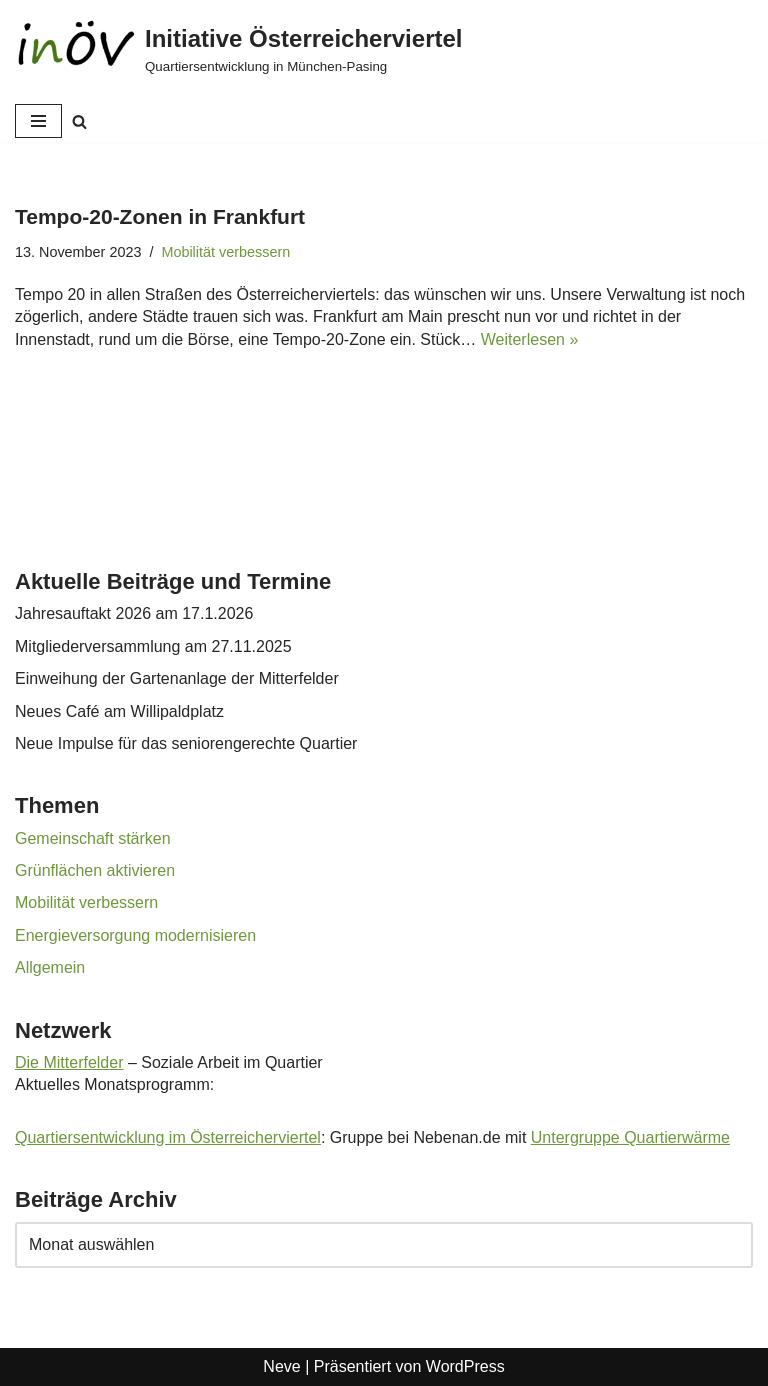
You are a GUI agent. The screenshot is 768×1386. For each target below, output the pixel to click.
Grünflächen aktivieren (95, 870)
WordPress (465, 1366)
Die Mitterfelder (69, 1062)
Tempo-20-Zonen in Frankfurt (160, 216)
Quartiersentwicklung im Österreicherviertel (168, 1137)
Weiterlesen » (530, 339)
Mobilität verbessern (225, 252)
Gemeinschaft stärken (93, 838)
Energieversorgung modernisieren (135, 935)
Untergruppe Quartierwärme (630, 1137)
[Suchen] (79, 121)
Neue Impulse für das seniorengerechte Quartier (186, 743)
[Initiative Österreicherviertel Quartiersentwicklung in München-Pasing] (238, 50)
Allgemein (50, 967)
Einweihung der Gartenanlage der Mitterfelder (177, 678)
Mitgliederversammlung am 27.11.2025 (153, 646)
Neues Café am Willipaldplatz (119, 711)
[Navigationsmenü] (38, 121)
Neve (281, 1366)
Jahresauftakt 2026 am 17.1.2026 (134, 613)
